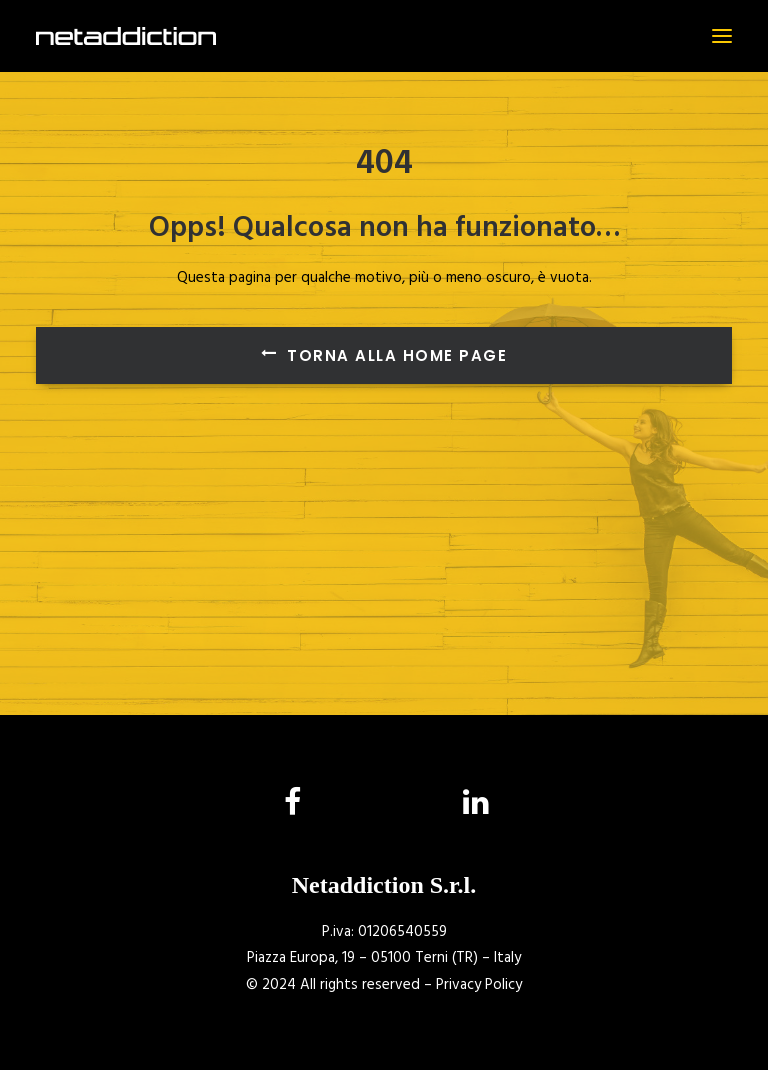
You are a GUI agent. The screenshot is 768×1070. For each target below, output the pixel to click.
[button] (722, 36)
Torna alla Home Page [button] (384, 355)
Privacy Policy (479, 985)
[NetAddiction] (126, 36)
